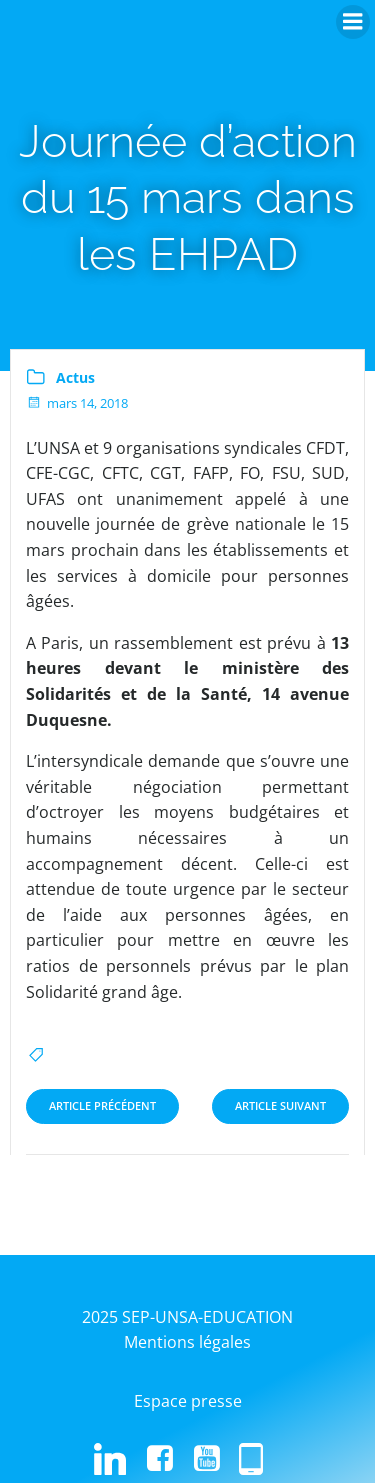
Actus (75, 377)
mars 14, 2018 (77, 403)
